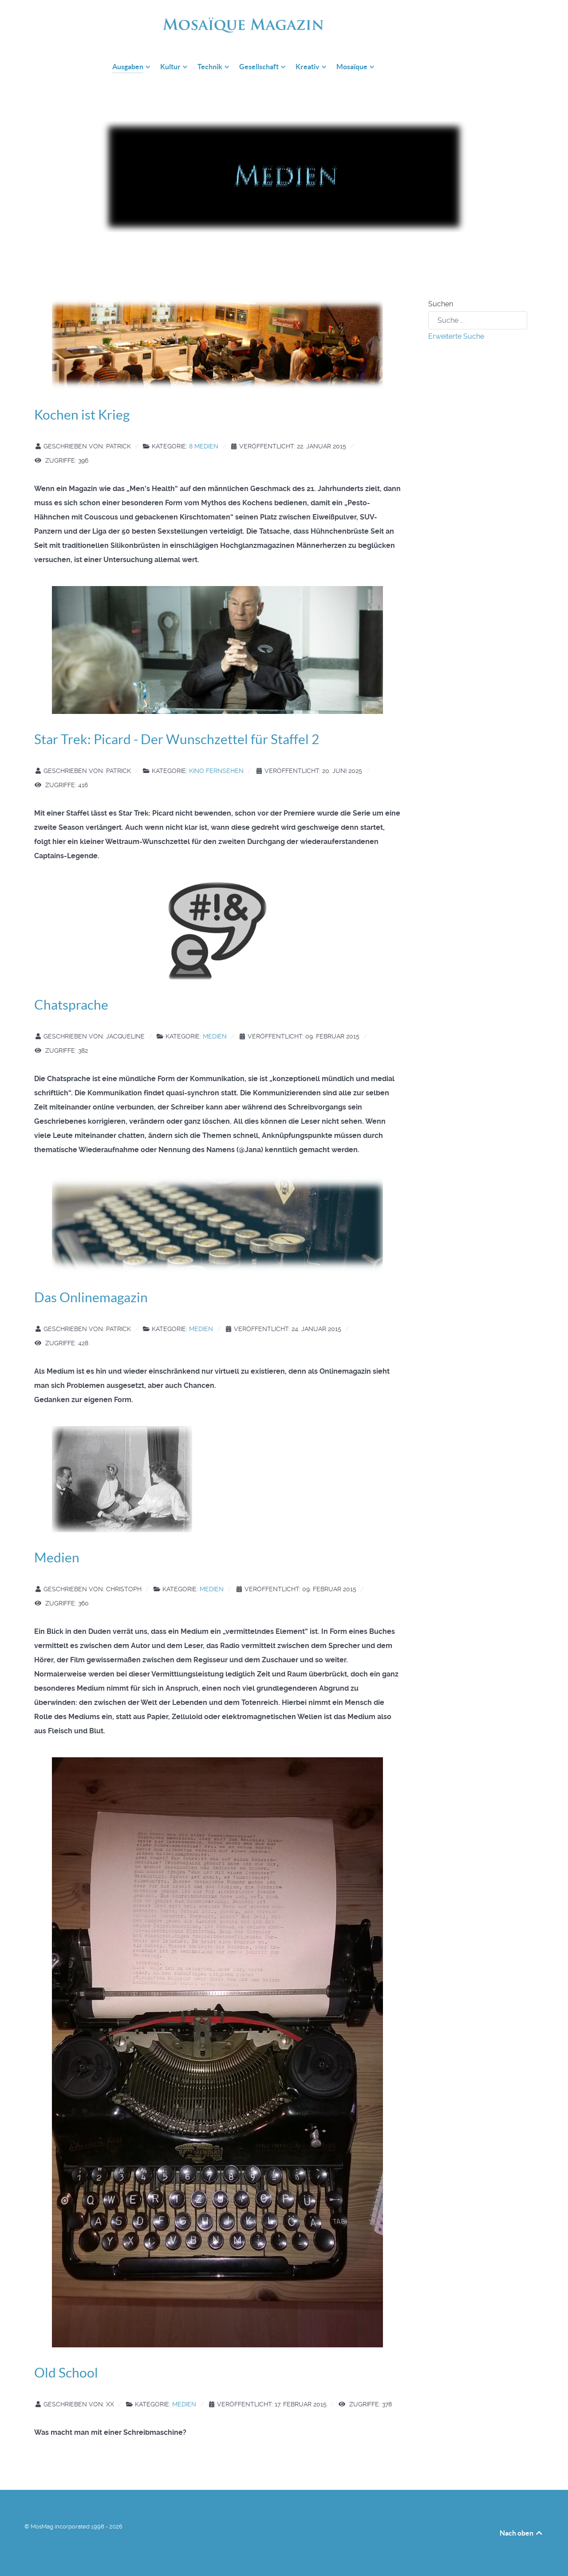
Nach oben (522, 2533)
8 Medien (203, 446)
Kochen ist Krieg (82, 414)
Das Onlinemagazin (91, 1297)
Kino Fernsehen (216, 770)
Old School (66, 2372)
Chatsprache (71, 1004)
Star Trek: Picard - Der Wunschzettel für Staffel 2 (176, 739)
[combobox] (477, 320)
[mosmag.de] (297, 22)
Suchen (440, 304)
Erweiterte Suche (456, 336)
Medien (215, 1036)
